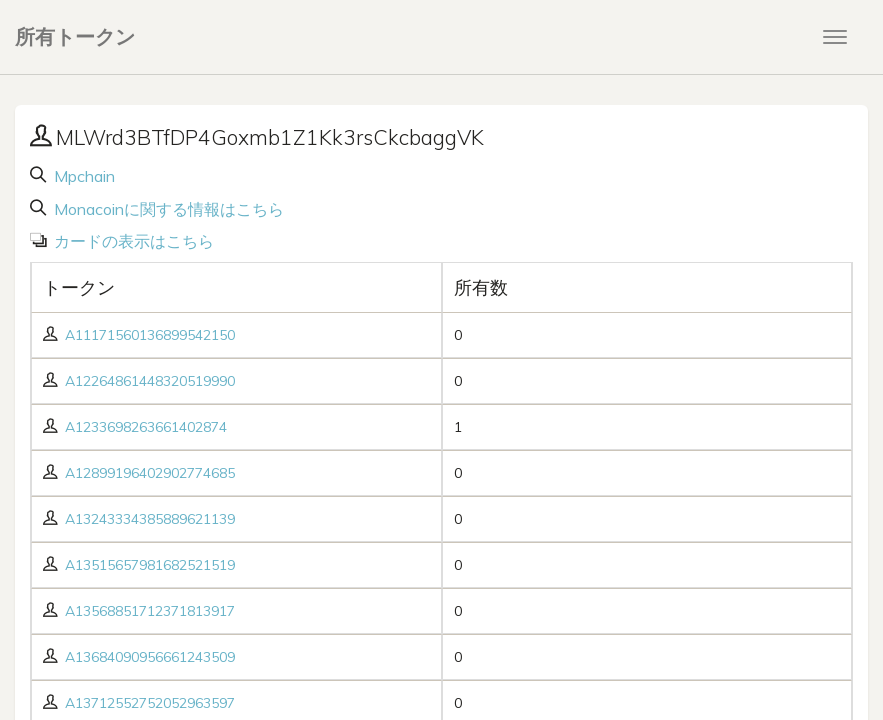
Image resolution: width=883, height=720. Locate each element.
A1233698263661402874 (146, 427)
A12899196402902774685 (150, 473)
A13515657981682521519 (150, 565)
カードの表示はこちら (132, 241)
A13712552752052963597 (150, 703)
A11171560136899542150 (150, 335)
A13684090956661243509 (150, 657)
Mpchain (82, 176)
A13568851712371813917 (150, 611)
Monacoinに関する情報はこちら (167, 209)
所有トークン (75, 36)
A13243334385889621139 (150, 519)
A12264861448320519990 (150, 381)
